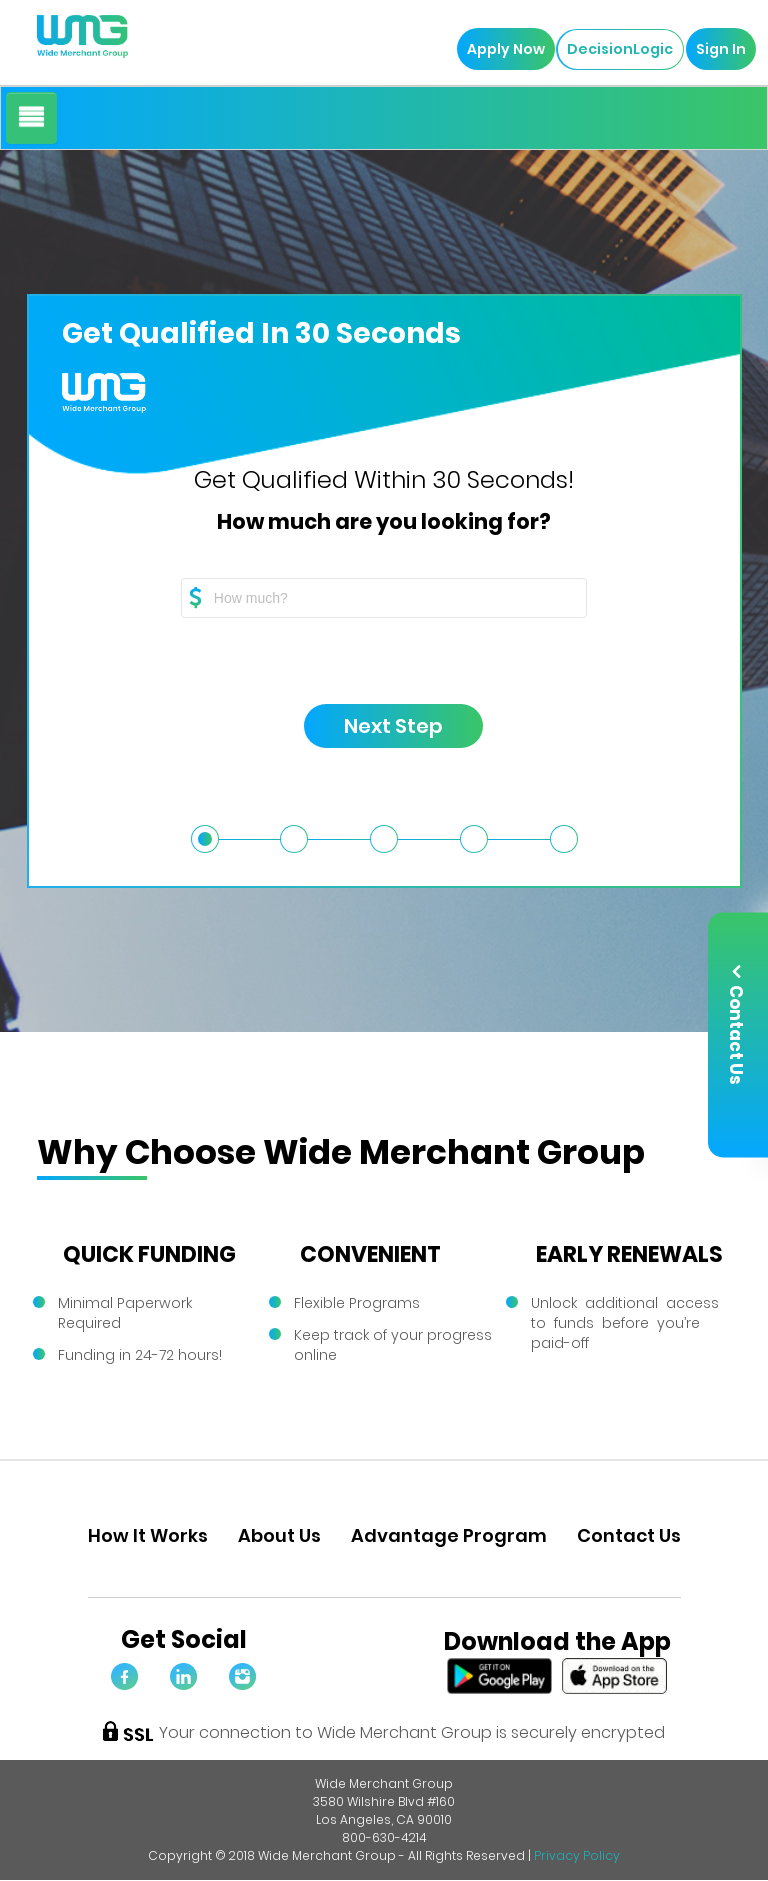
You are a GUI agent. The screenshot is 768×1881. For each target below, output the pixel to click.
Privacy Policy (577, 1855)
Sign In (716, 49)
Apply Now (501, 49)
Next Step (374, 730)
